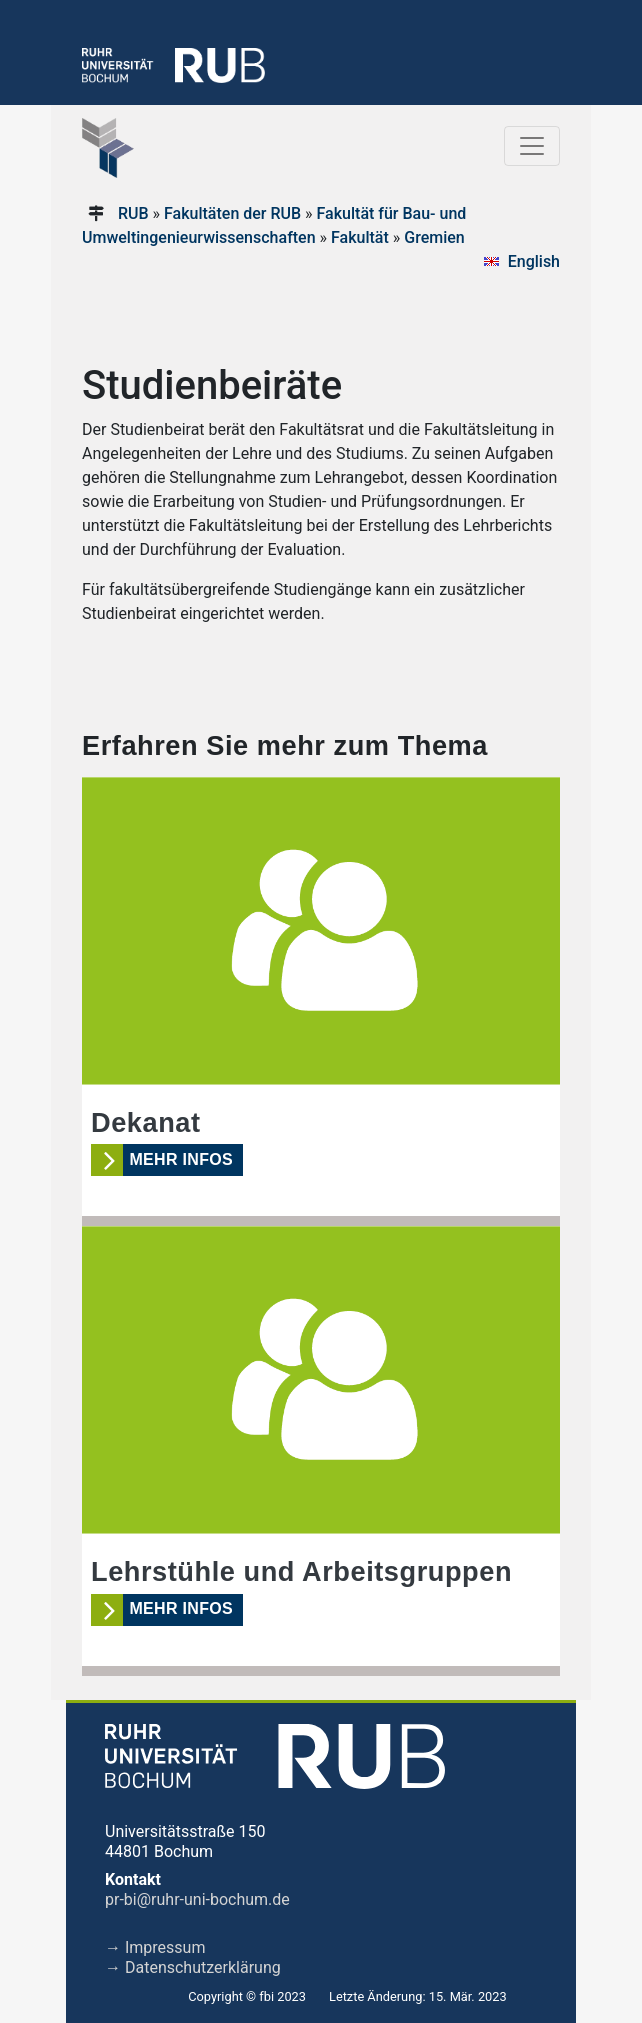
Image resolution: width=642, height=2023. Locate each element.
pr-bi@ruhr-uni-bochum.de (197, 1899)
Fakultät (360, 237)
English (534, 261)
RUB (133, 213)
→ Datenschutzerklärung (193, 1967)
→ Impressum (155, 1947)
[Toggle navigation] (532, 146)
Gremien (434, 237)
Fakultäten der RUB (232, 213)
